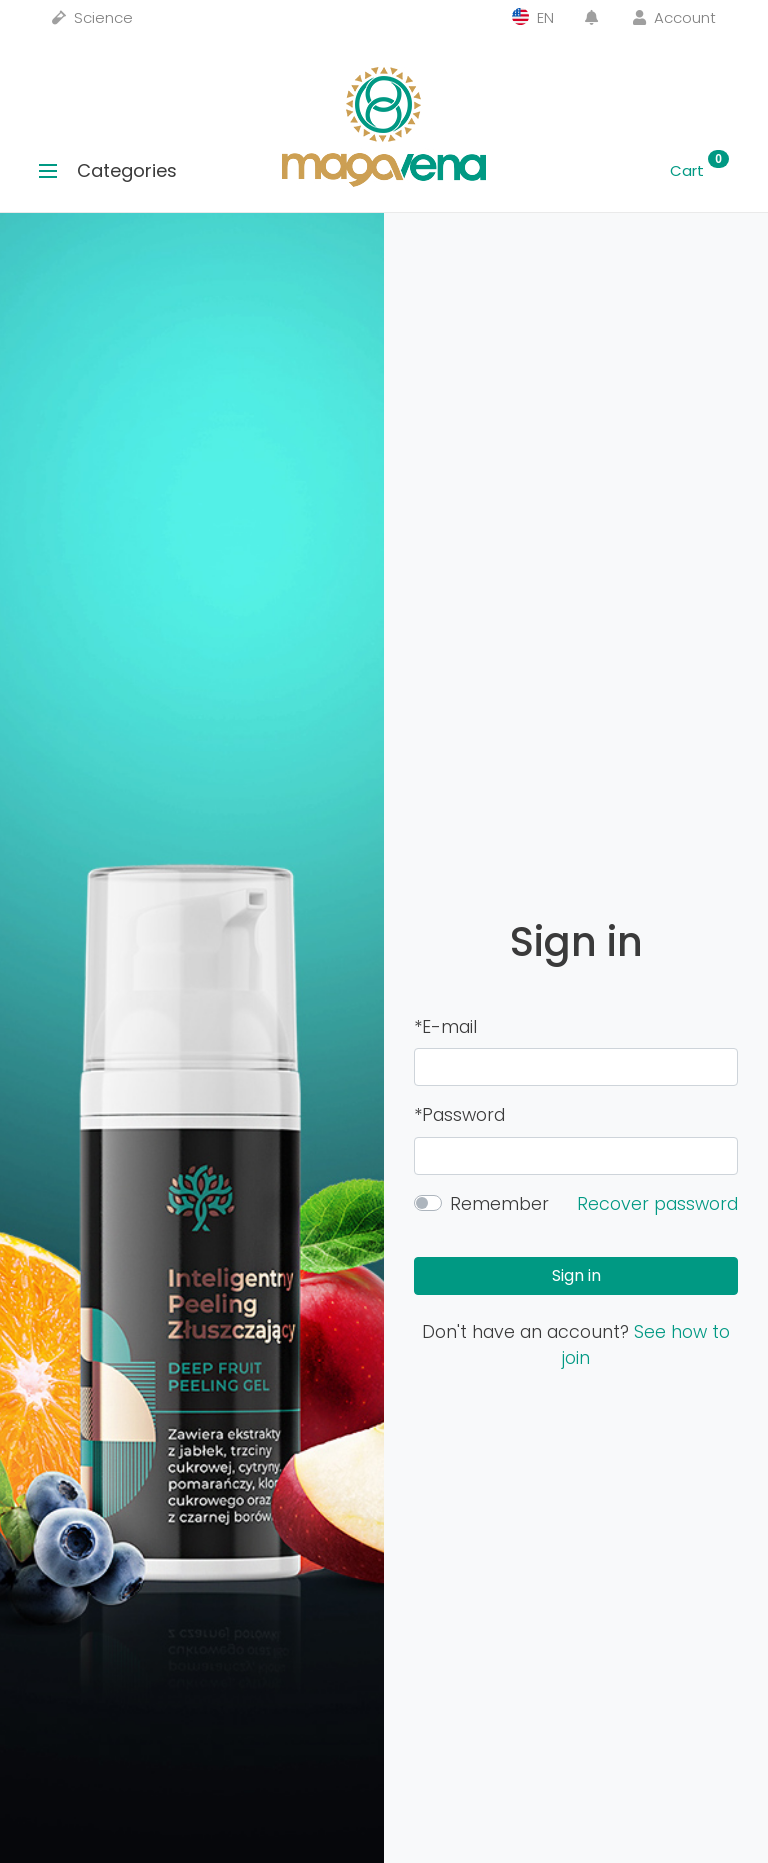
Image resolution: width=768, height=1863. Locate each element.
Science (92, 17)
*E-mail (445, 1027)
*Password (459, 1115)
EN (533, 17)
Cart (699, 170)
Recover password (657, 1204)
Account (674, 17)
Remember (499, 1204)
